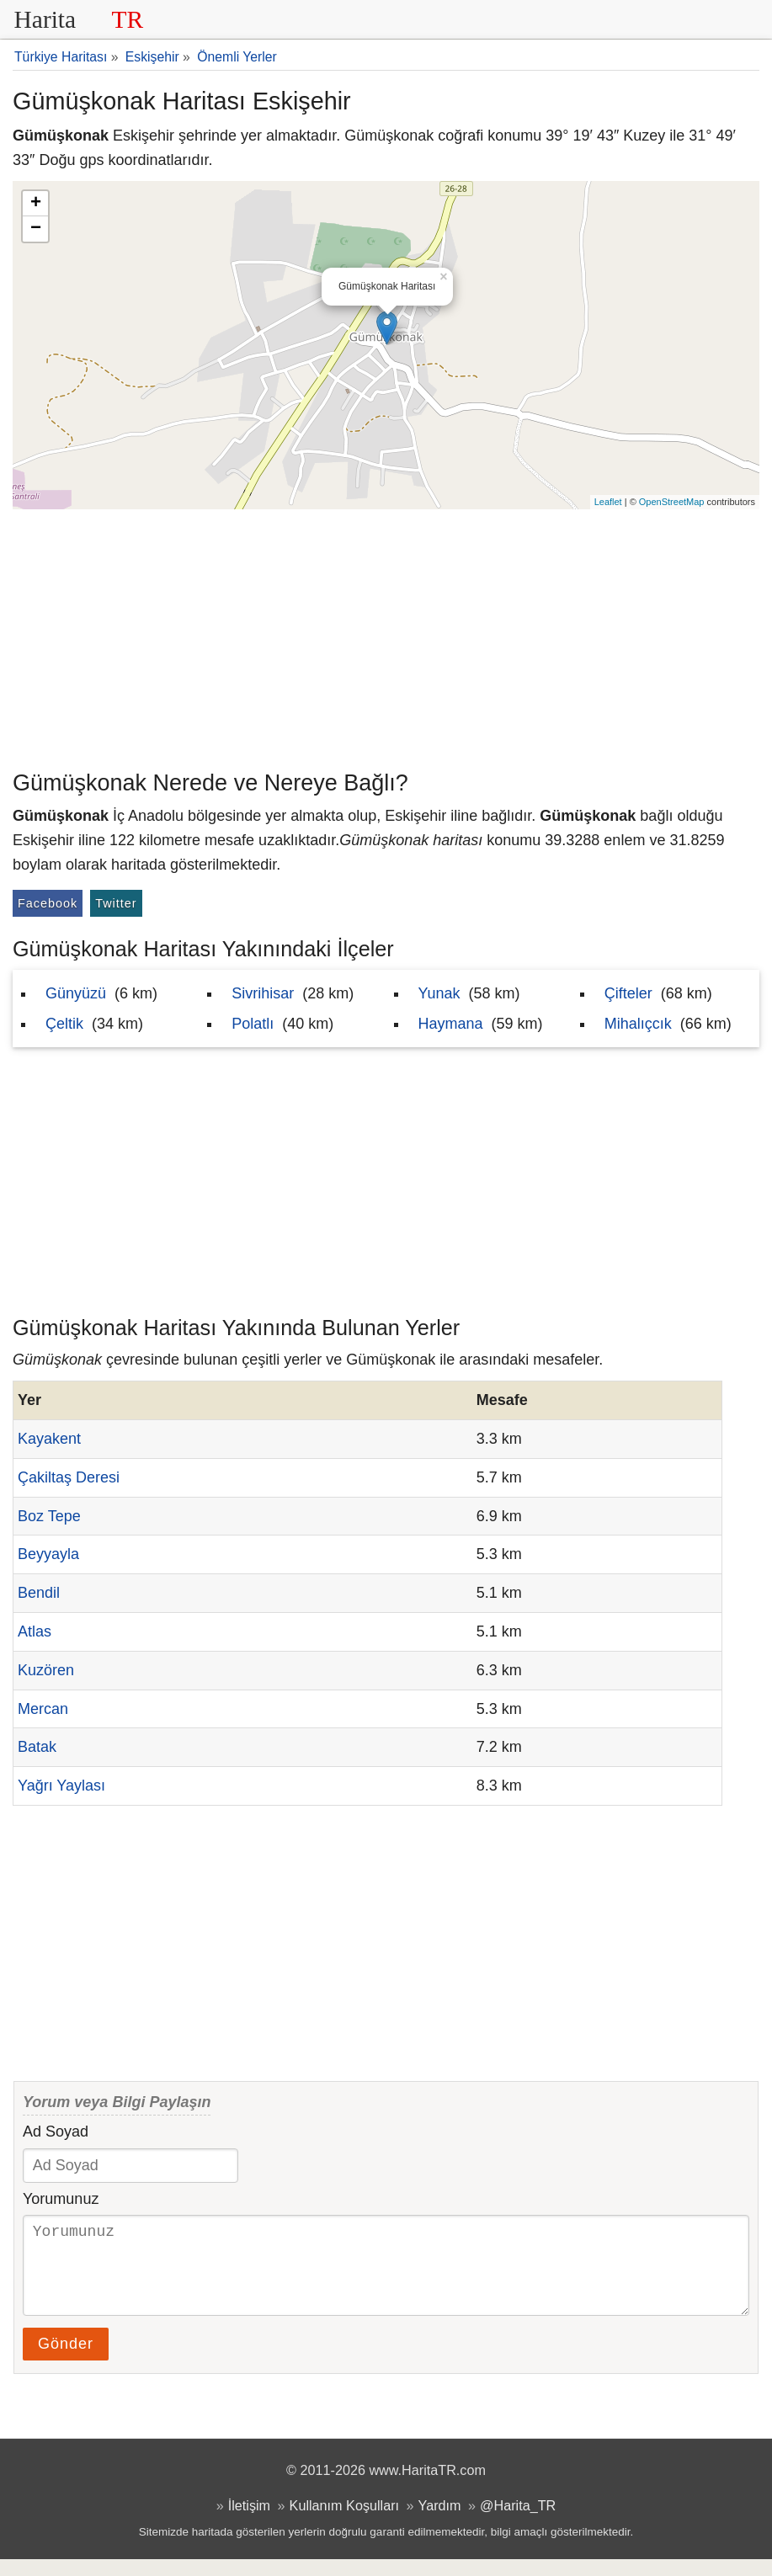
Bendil (39, 1592)
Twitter (115, 903)
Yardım (439, 2522)
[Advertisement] (386, 635)
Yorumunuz (60, 2198)
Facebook (47, 903)
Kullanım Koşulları (344, 2522)
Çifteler (628, 993)
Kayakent (49, 1438)
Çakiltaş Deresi (69, 1477)
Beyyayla (48, 1554)
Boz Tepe (49, 1516)
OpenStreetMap (672, 502)
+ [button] (35, 203)
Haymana (450, 1023)
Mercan (43, 1708)
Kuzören (46, 1670)
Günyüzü (75, 993)
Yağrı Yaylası (61, 1785)
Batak (37, 1746)
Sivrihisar (263, 993)
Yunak (439, 993)
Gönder (65, 2360)
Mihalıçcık (638, 1023)
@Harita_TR (518, 2522)
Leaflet (608, 502)
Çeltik (64, 1023)
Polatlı (253, 1023)
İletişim (249, 2522)
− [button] (35, 229)
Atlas (34, 1631)
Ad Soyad (55, 2131)
